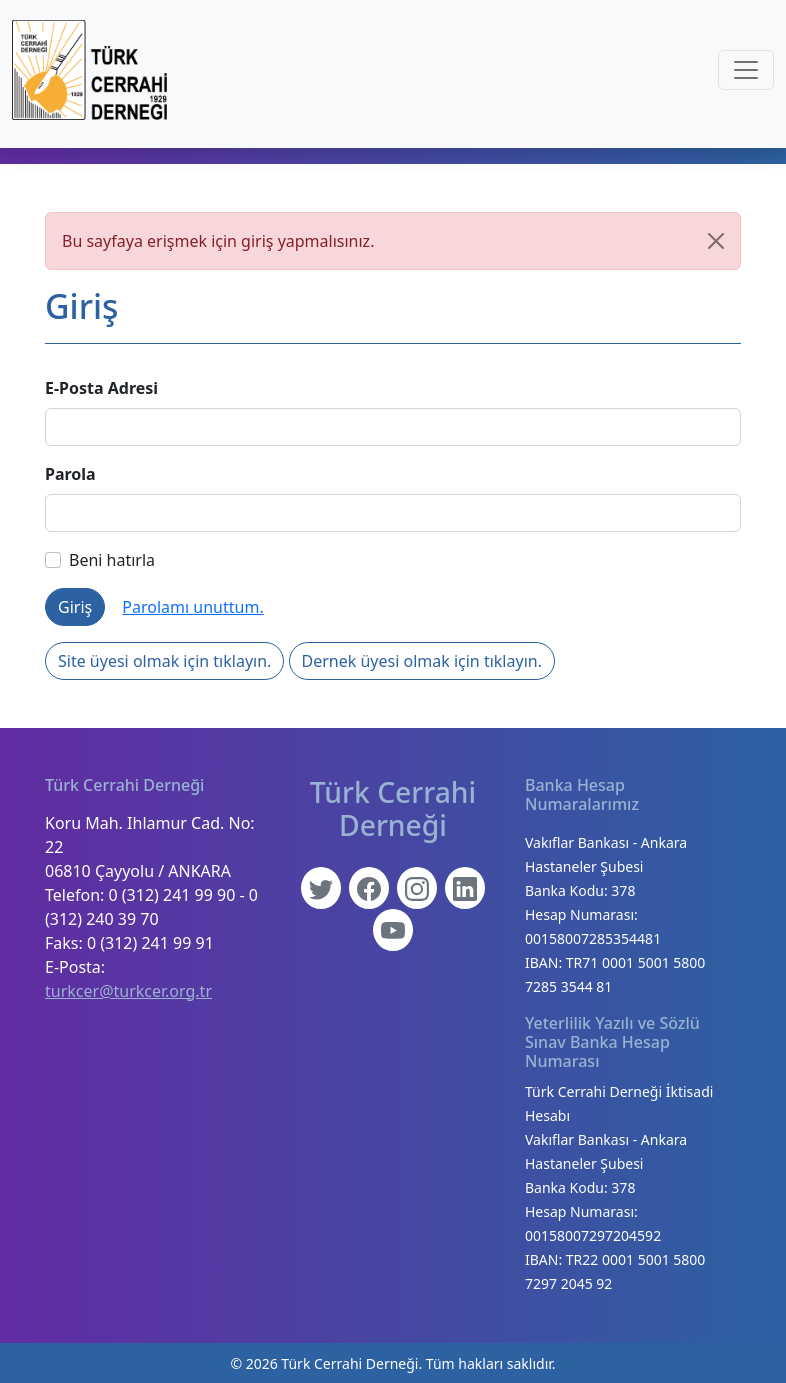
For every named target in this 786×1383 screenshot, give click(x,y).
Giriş (75, 607)
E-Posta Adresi (101, 388)
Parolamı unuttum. (192, 607)
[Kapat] (716, 241)
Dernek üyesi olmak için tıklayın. (422, 661)
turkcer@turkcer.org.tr (128, 991)
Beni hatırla (100, 560)
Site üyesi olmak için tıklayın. (164, 661)
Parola (70, 474)
